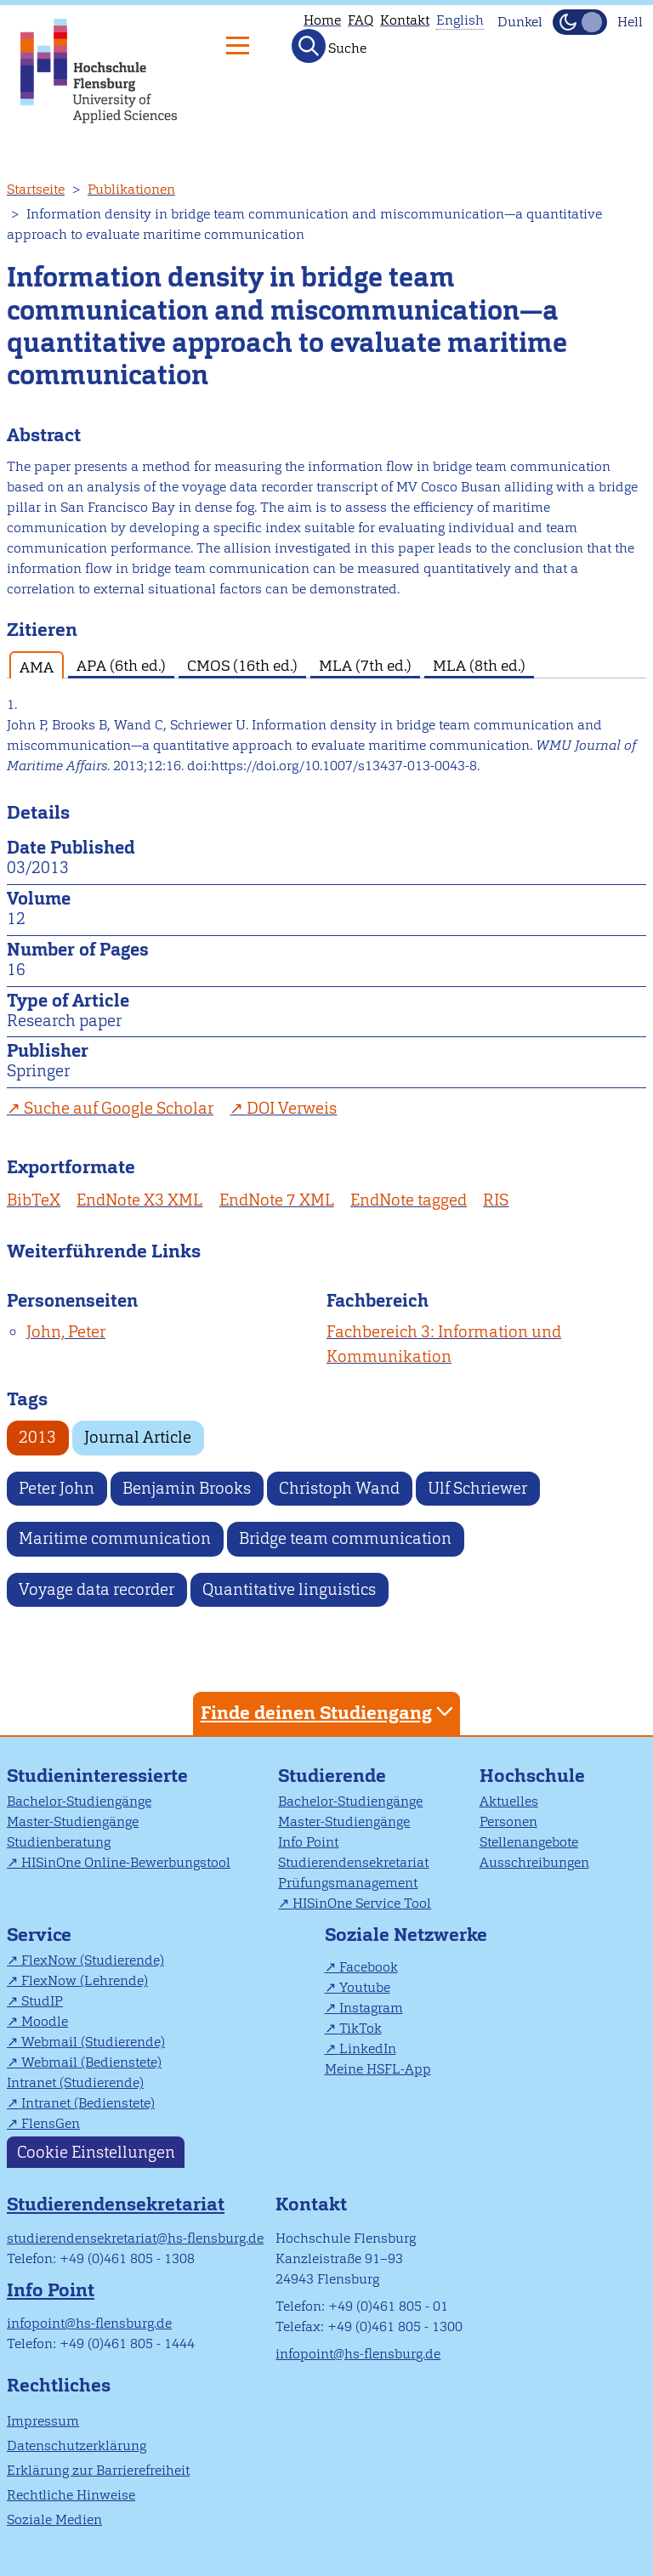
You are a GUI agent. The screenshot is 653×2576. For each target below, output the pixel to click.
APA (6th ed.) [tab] (121, 665)
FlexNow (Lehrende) (84, 1980)
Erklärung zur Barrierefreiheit (98, 2470)
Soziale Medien (54, 2519)
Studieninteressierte (97, 1775)
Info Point (308, 1842)
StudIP (42, 2001)
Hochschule (532, 1775)
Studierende (332, 1775)
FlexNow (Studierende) (92, 1960)
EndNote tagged (408, 1200)
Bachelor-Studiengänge (79, 1801)
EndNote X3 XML (139, 1200)
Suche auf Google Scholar (118, 1108)
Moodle (44, 2021)
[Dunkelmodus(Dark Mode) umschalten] (580, 22)
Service (39, 1934)
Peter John (56, 1488)
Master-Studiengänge (73, 1821)
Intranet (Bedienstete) (88, 2103)
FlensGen (50, 2123)
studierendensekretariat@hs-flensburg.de (135, 2238)
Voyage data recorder (96, 1589)
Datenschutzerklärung (76, 2445)
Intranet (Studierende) (75, 2082)
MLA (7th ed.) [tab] (365, 665)
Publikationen (131, 189)
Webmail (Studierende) (93, 2042)
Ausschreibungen (534, 1862)
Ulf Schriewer (477, 1488)
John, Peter (65, 1331)
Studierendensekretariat (353, 1862)
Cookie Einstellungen (96, 2152)
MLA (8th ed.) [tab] (479, 665)
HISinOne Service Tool (361, 1903)
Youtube (364, 1987)
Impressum (43, 2421)
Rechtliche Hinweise (71, 2495)
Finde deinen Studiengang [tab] (329, 1712)
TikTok (360, 2028)
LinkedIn (367, 2048)
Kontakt (404, 20)
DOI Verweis (292, 1108)
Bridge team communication (345, 1538)
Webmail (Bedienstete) (91, 2062)
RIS (495, 1200)
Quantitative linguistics (289, 1589)
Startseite (36, 189)
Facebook (368, 1967)
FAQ (360, 20)
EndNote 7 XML (276, 1200)
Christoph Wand (339, 1488)
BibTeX (33, 1200)
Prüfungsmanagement (347, 1883)
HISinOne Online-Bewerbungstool (125, 1862)
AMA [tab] (37, 667)
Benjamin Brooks (186, 1488)
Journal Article (137, 1437)
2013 (37, 1437)
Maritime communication (115, 1538)
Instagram (371, 2008)
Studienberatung (59, 1842)
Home (322, 20)
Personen (508, 1821)
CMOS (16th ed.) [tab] (242, 665)
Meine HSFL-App (378, 2069)
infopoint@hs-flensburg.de (89, 2323)
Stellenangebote (529, 1842)
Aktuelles (509, 1801)
